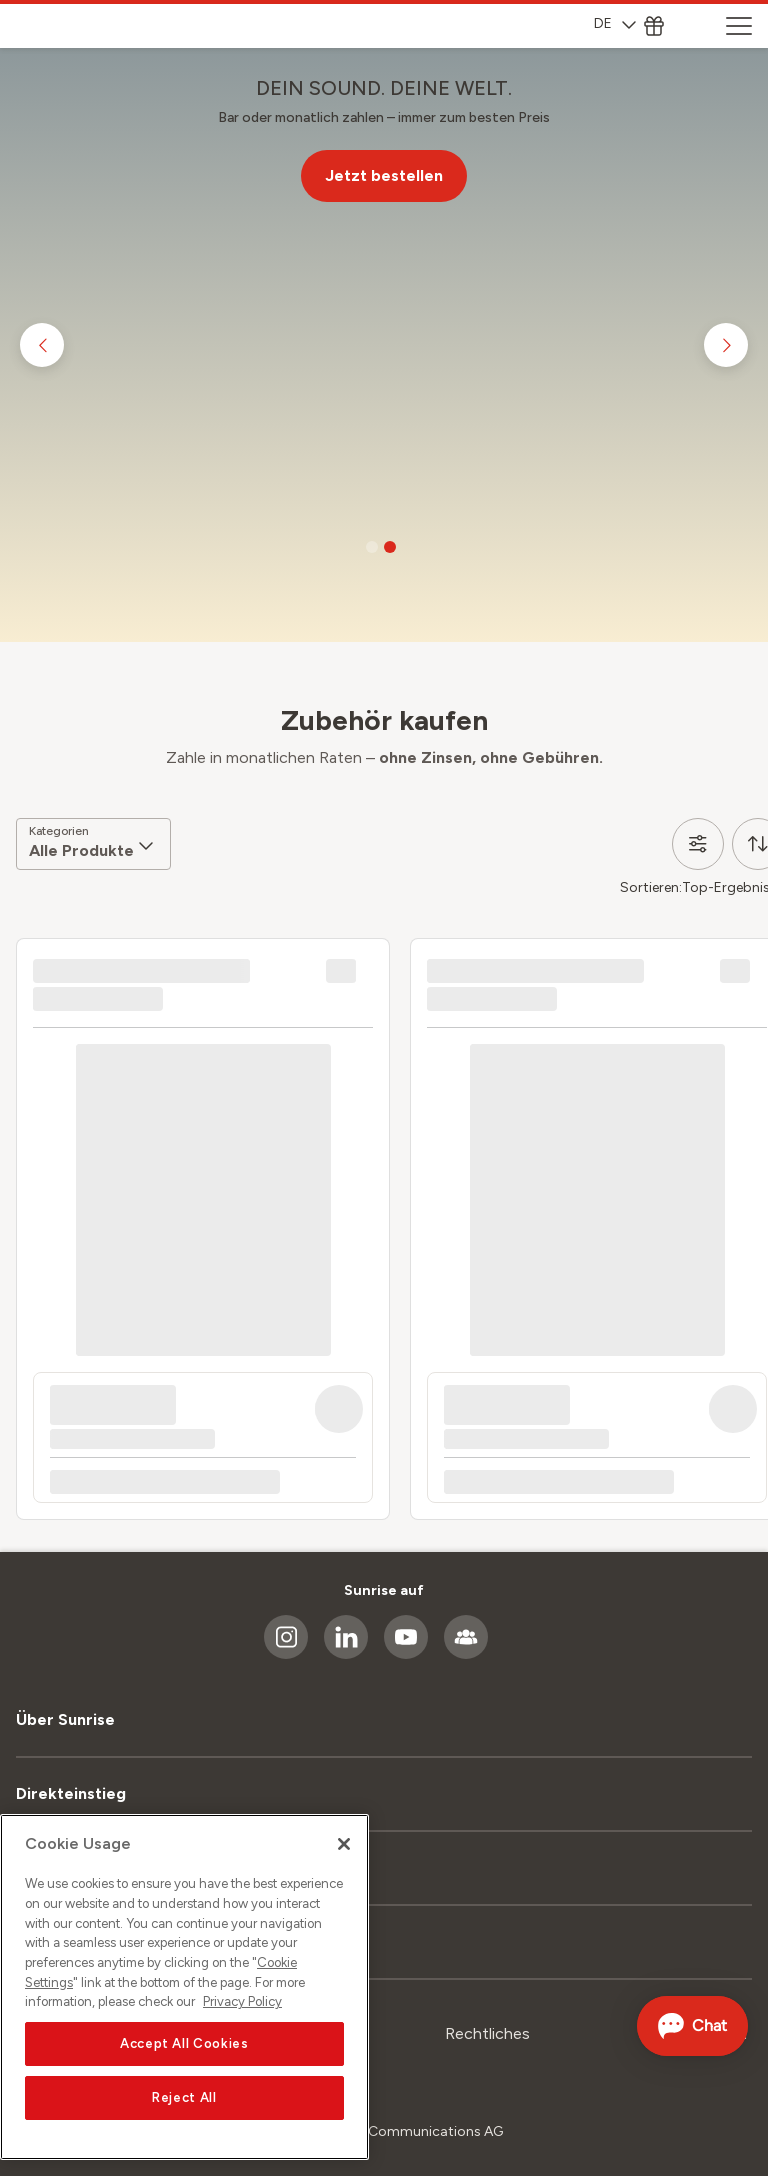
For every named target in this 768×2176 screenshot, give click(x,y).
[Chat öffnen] (689, 2026)
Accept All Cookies (184, 2043)
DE (615, 23)
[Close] (344, 1845)
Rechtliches (487, 2033)
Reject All (184, 2097)
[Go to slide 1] (372, 547)
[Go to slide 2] (390, 547)
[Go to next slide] (726, 345)
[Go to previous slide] (42, 345)
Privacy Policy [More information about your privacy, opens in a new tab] (242, 2002)
